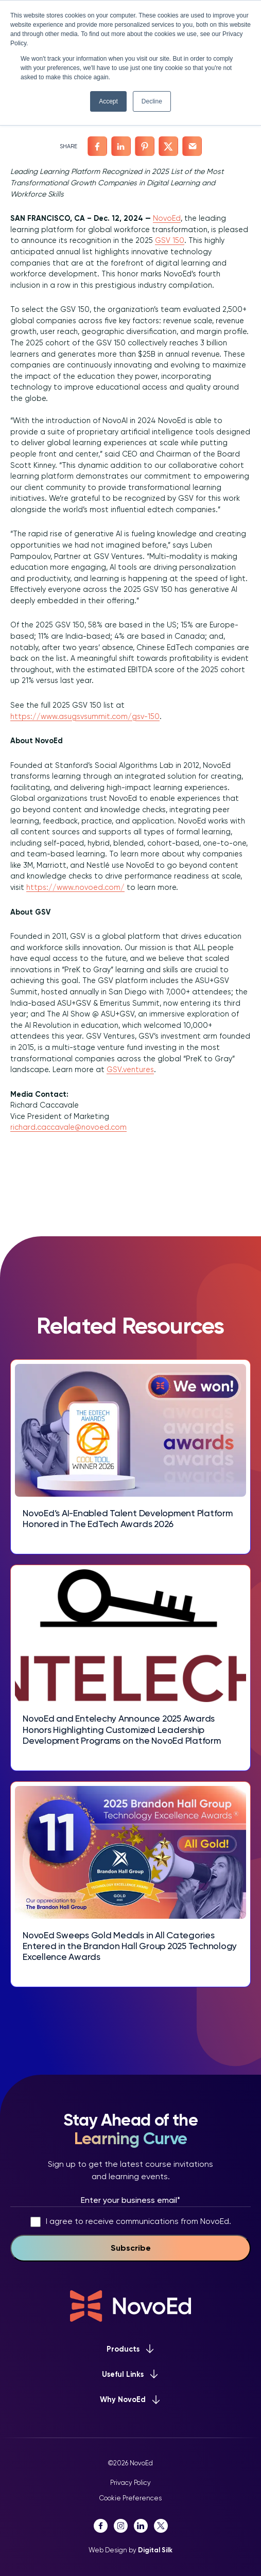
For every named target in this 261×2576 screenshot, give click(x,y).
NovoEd (167, 218)
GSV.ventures (130, 1069)
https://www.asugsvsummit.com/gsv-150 (85, 716)
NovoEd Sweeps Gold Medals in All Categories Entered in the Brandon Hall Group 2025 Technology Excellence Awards (130, 1946)
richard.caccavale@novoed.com (68, 1127)
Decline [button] (152, 101)
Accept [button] (108, 101)
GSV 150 (169, 240)
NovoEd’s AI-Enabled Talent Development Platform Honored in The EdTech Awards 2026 (128, 1518)
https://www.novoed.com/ (75, 887)
